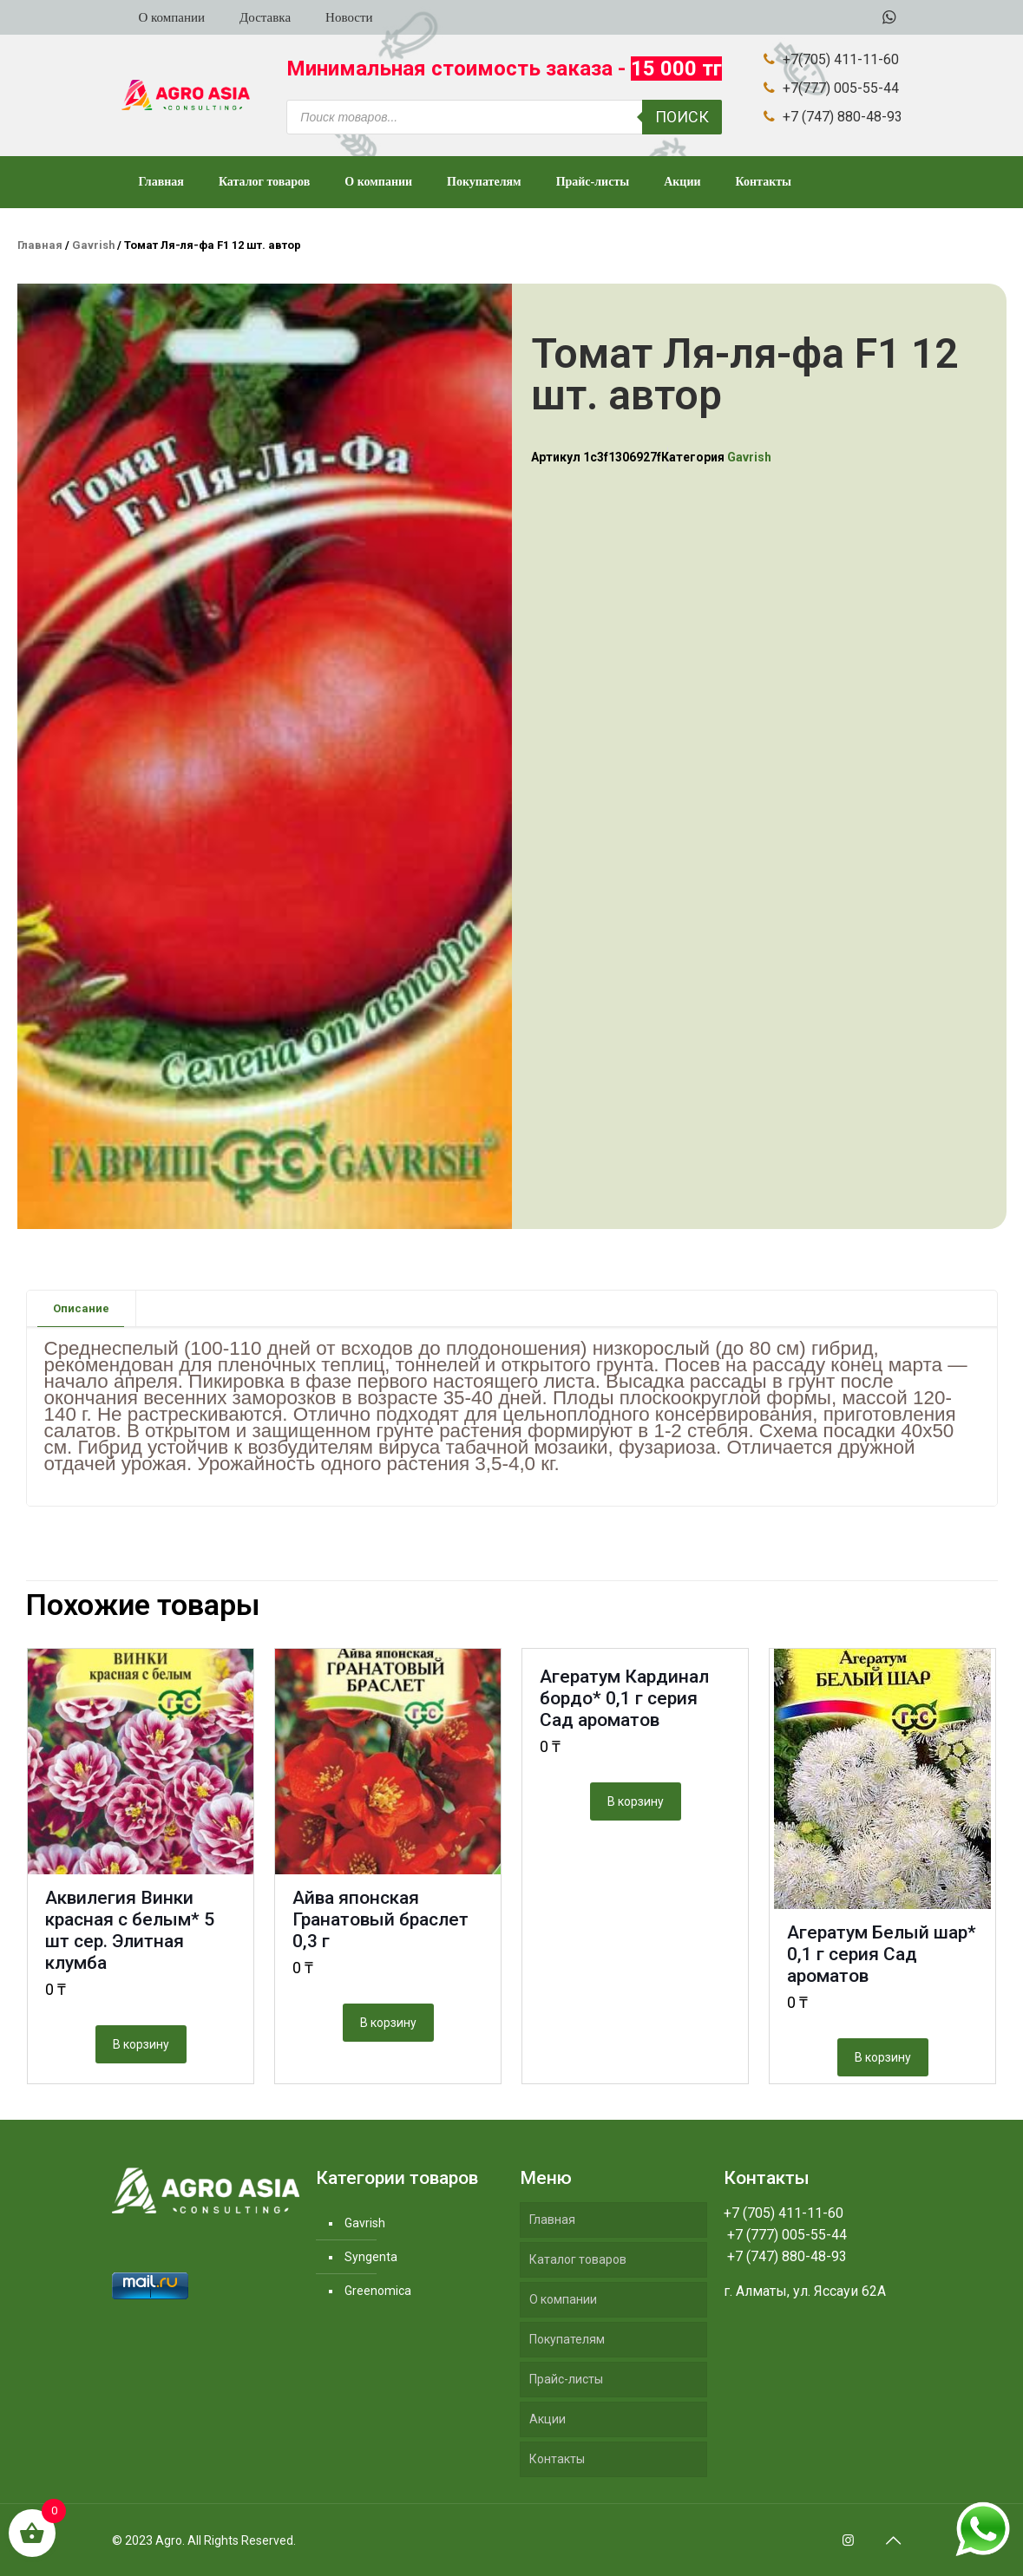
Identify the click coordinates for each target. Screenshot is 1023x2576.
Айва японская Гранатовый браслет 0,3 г (380, 1919)
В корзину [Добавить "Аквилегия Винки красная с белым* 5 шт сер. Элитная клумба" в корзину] (141, 2044)
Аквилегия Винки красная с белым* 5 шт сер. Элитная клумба (129, 1930)
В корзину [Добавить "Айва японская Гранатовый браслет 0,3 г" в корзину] (388, 2023)
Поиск (682, 117)
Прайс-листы (566, 2379)
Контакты (557, 2459)
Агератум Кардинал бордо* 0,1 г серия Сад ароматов (624, 1698)
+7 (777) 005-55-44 (785, 2234)
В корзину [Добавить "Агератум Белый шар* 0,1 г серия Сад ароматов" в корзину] (883, 2057)
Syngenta (370, 2257)
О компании (563, 2299)
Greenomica (377, 2291)
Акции (547, 2419)
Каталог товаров (577, 2259)
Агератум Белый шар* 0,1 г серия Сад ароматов (881, 1954)
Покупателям (567, 2339)
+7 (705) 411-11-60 (783, 2213)
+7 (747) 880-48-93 (785, 2256)
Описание (81, 1308)
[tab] (81, 1308)
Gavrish (93, 245)
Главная (39, 245)
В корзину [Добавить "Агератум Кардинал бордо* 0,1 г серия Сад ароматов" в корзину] (635, 1801)
